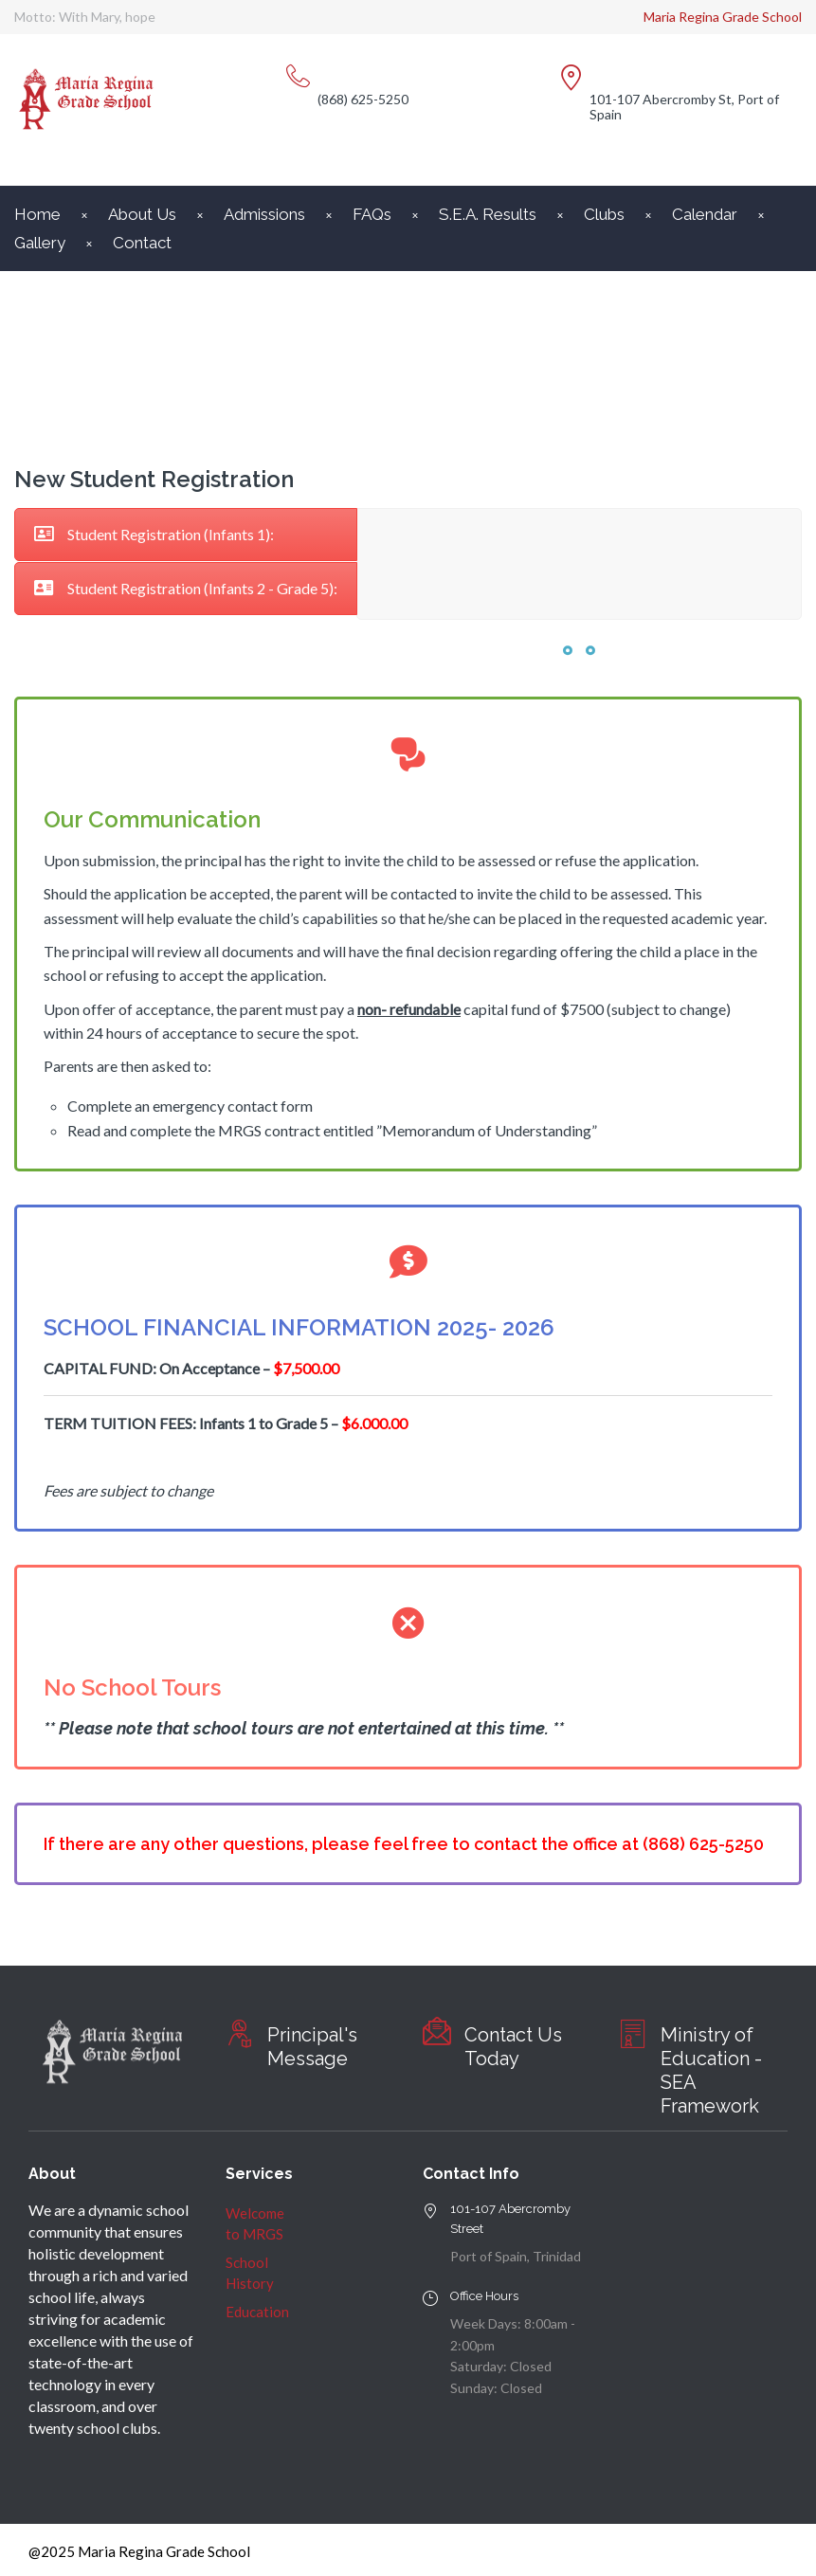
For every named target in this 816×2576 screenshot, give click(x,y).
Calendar (704, 214)
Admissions (264, 214)
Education (257, 2311)
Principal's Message (312, 2046)
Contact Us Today (513, 2046)
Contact (142, 242)
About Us (142, 214)
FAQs (372, 214)
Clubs (604, 214)
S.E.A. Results (487, 214)
